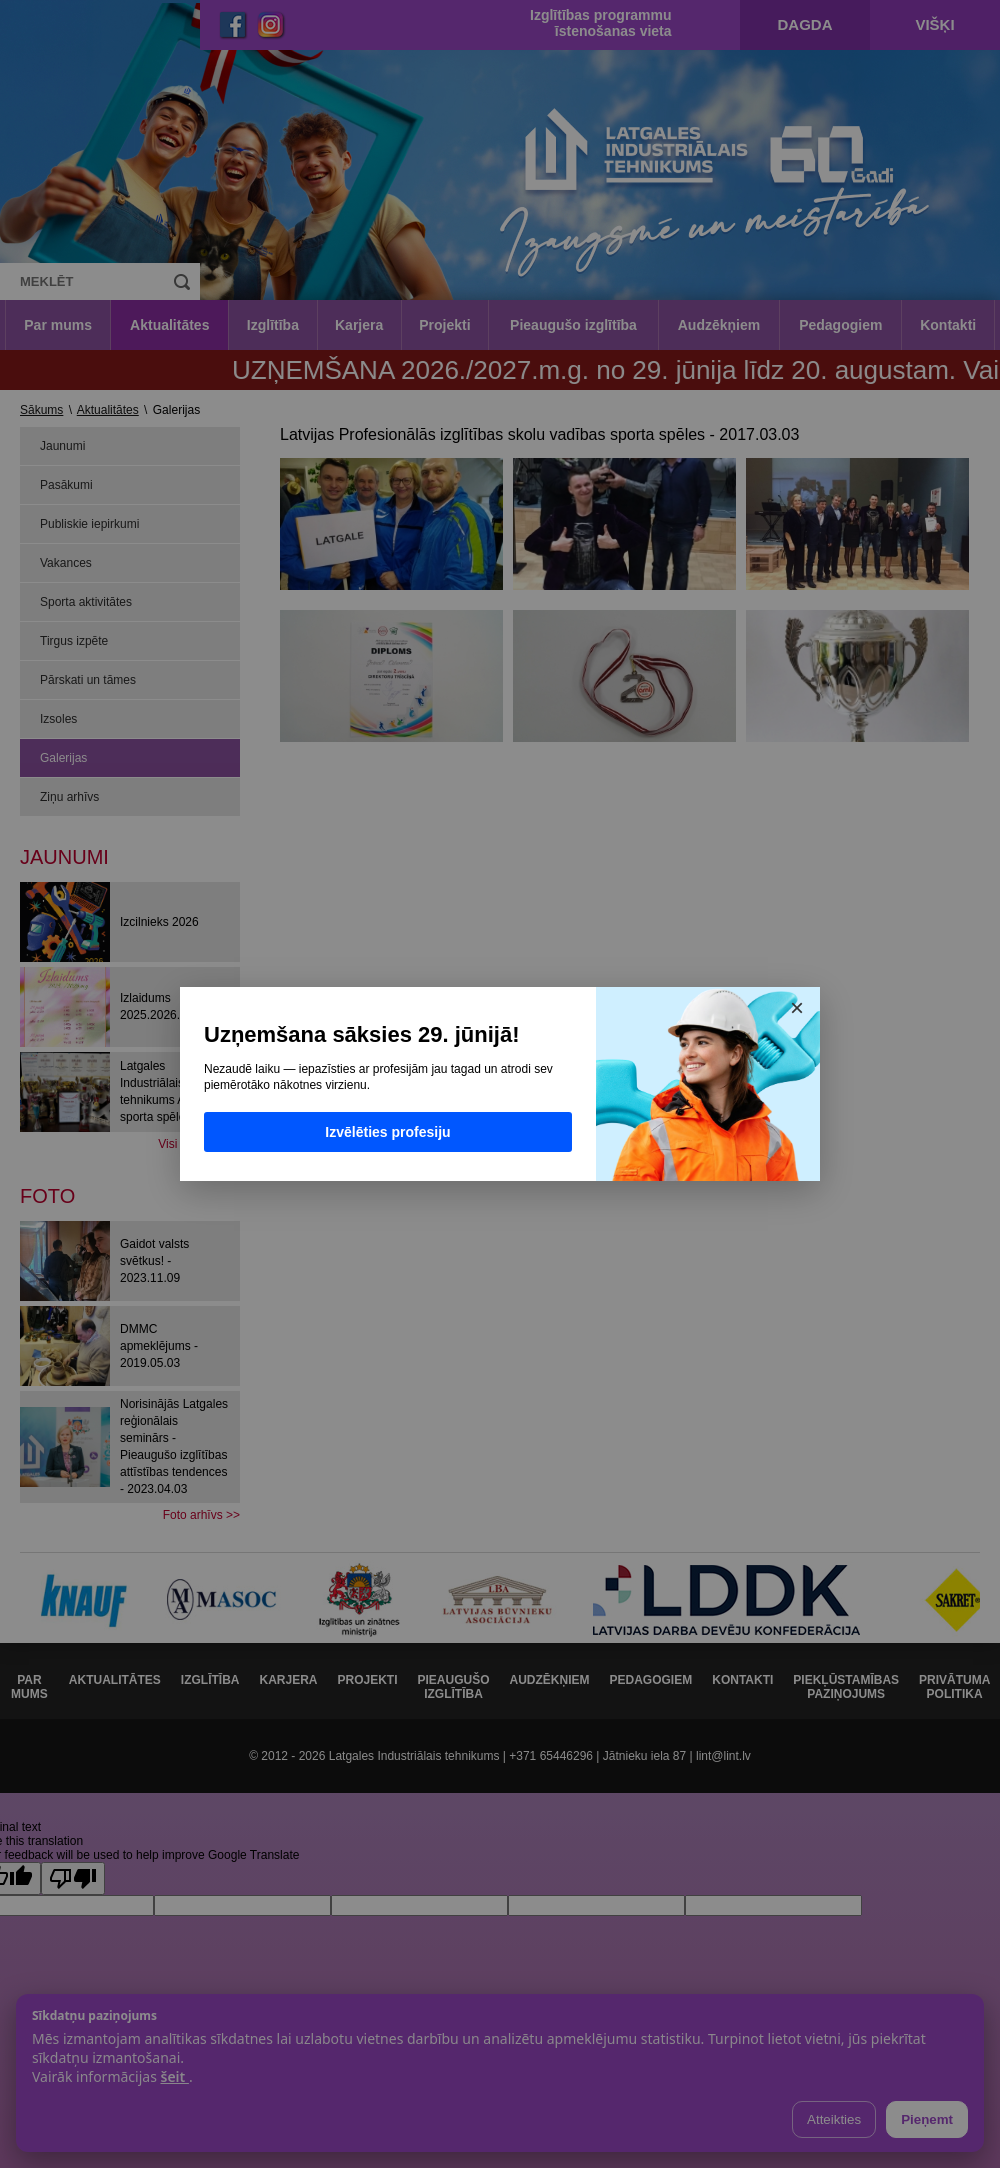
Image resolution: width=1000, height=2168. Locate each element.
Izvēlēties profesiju (387, 1132)
